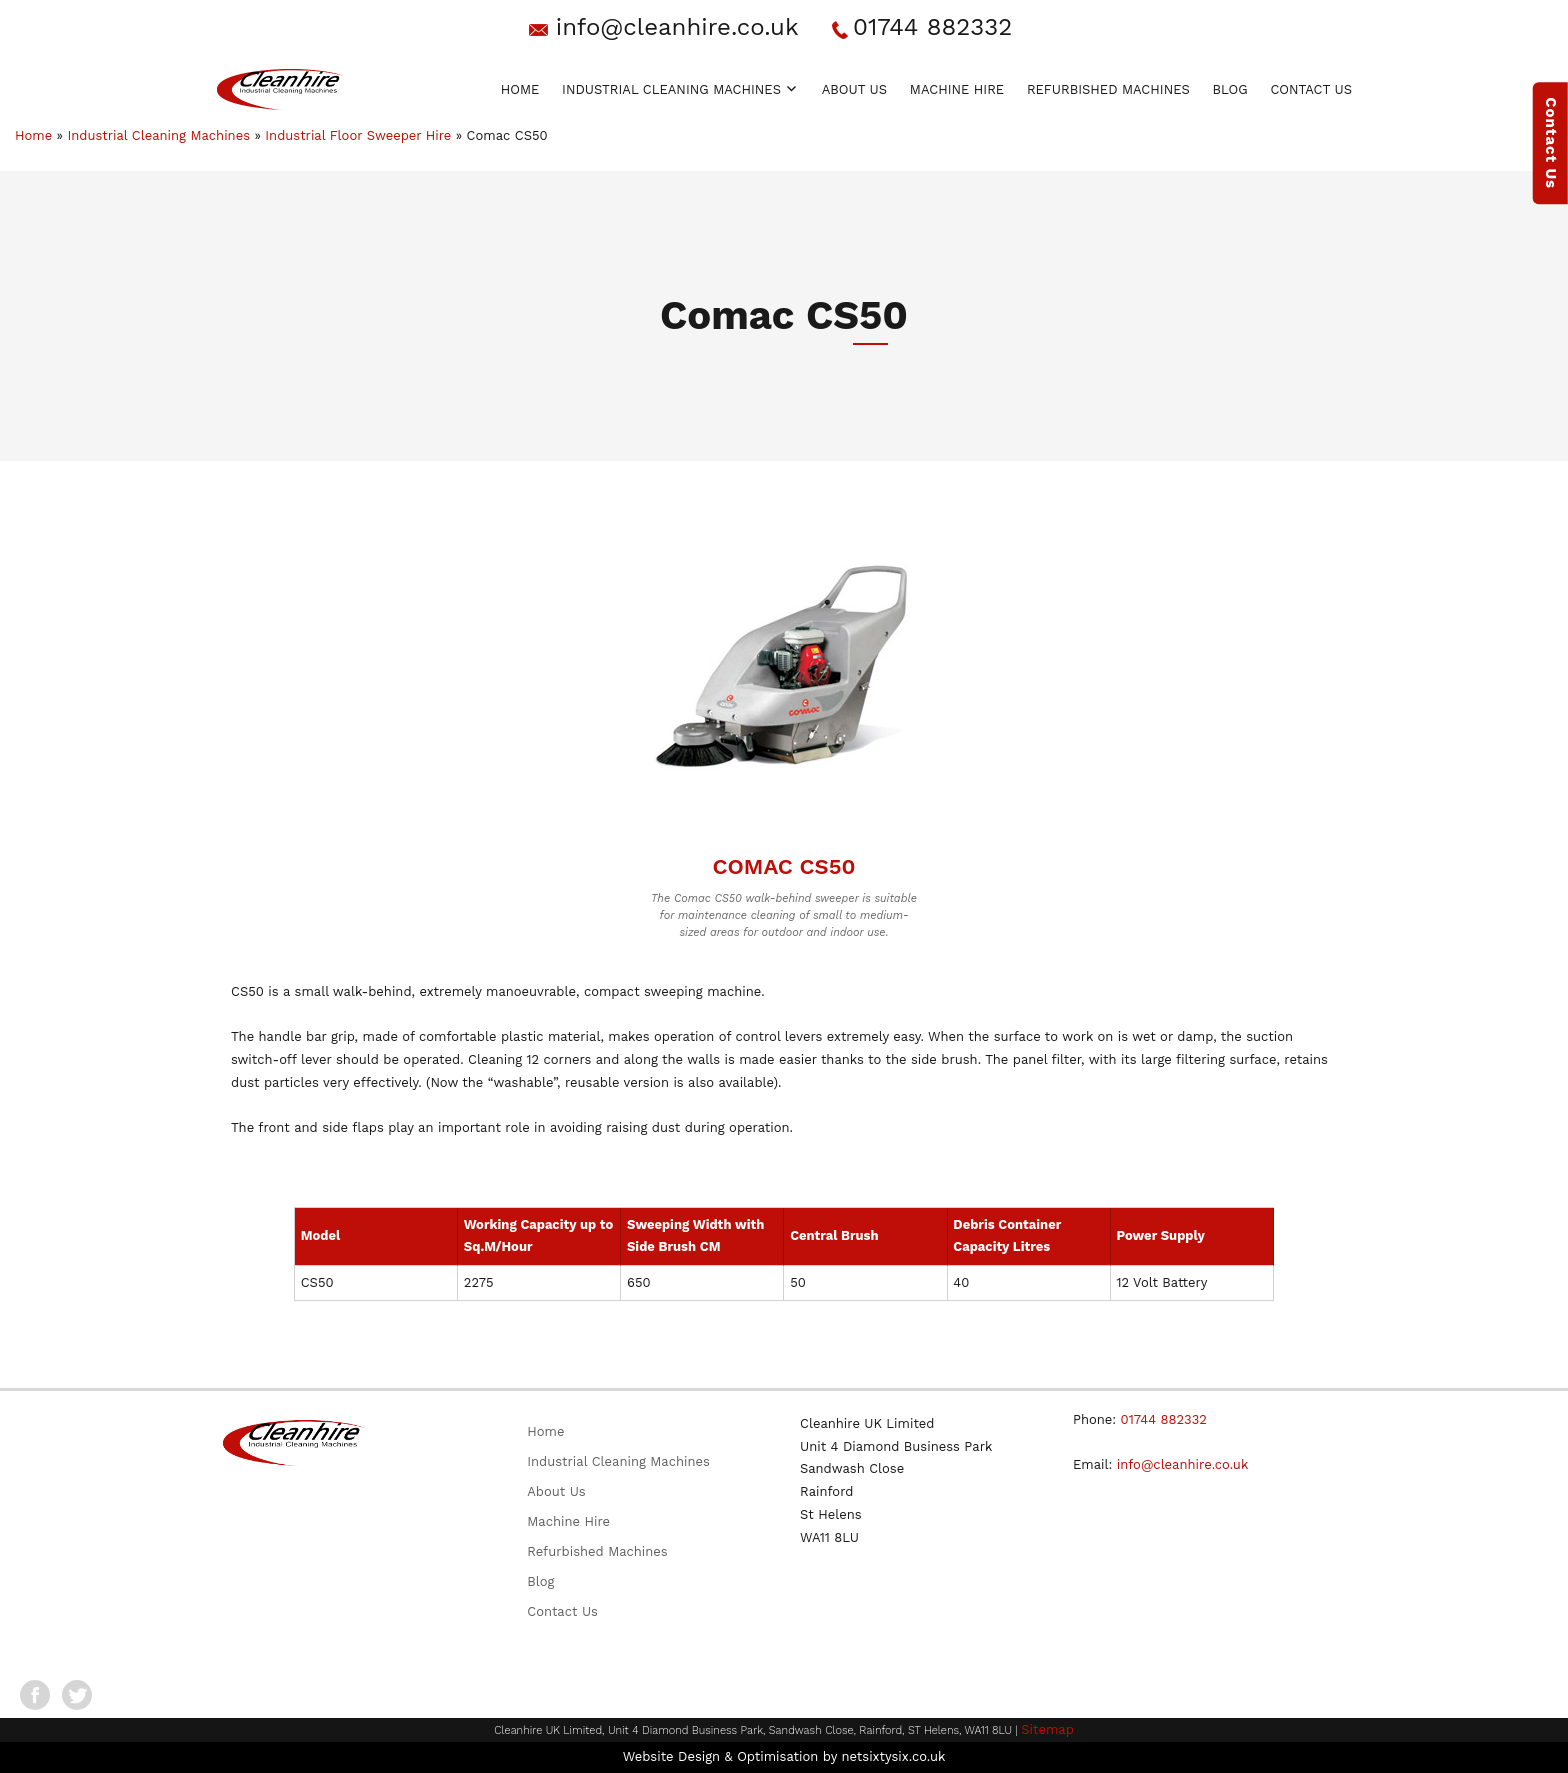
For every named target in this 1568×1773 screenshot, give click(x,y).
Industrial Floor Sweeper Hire (358, 135)
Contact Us (1311, 89)
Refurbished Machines (1108, 89)
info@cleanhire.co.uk (677, 27)
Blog (1230, 89)
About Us (854, 89)
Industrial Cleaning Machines (671, 89)
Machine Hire (957, 89)
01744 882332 (932, 27)
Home (520, 89)
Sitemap (1047, 1729)
